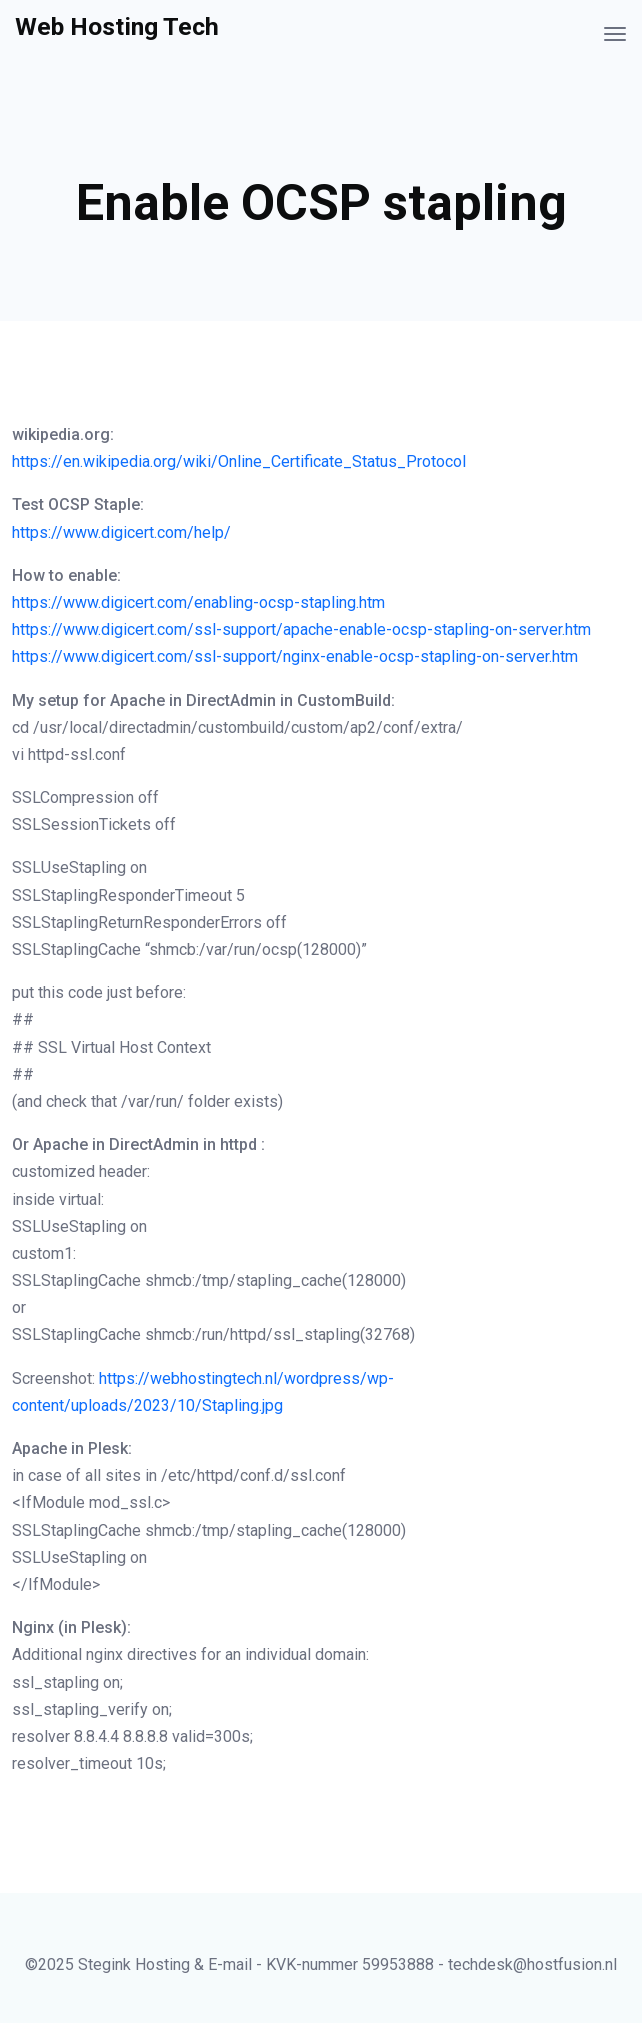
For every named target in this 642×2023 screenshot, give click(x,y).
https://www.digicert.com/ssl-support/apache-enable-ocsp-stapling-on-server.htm (301, 629)
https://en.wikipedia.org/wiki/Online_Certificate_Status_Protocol (239, 461)
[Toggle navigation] (615, 34)
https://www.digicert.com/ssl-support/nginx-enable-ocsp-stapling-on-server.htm (295, 656)
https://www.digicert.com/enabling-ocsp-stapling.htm (198, 602)
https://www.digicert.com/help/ (121, 532)
